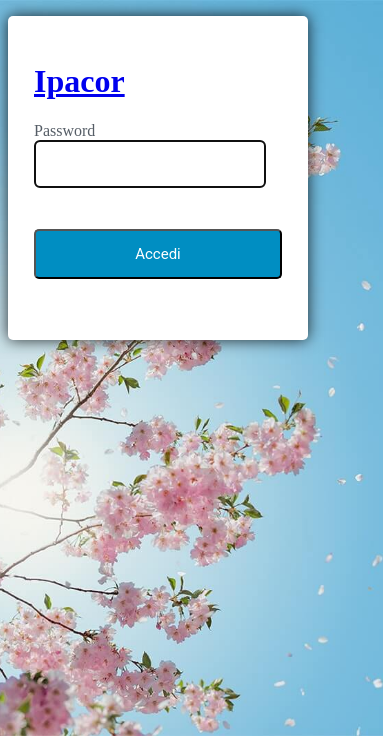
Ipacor (79, 81)
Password (64, 130)
